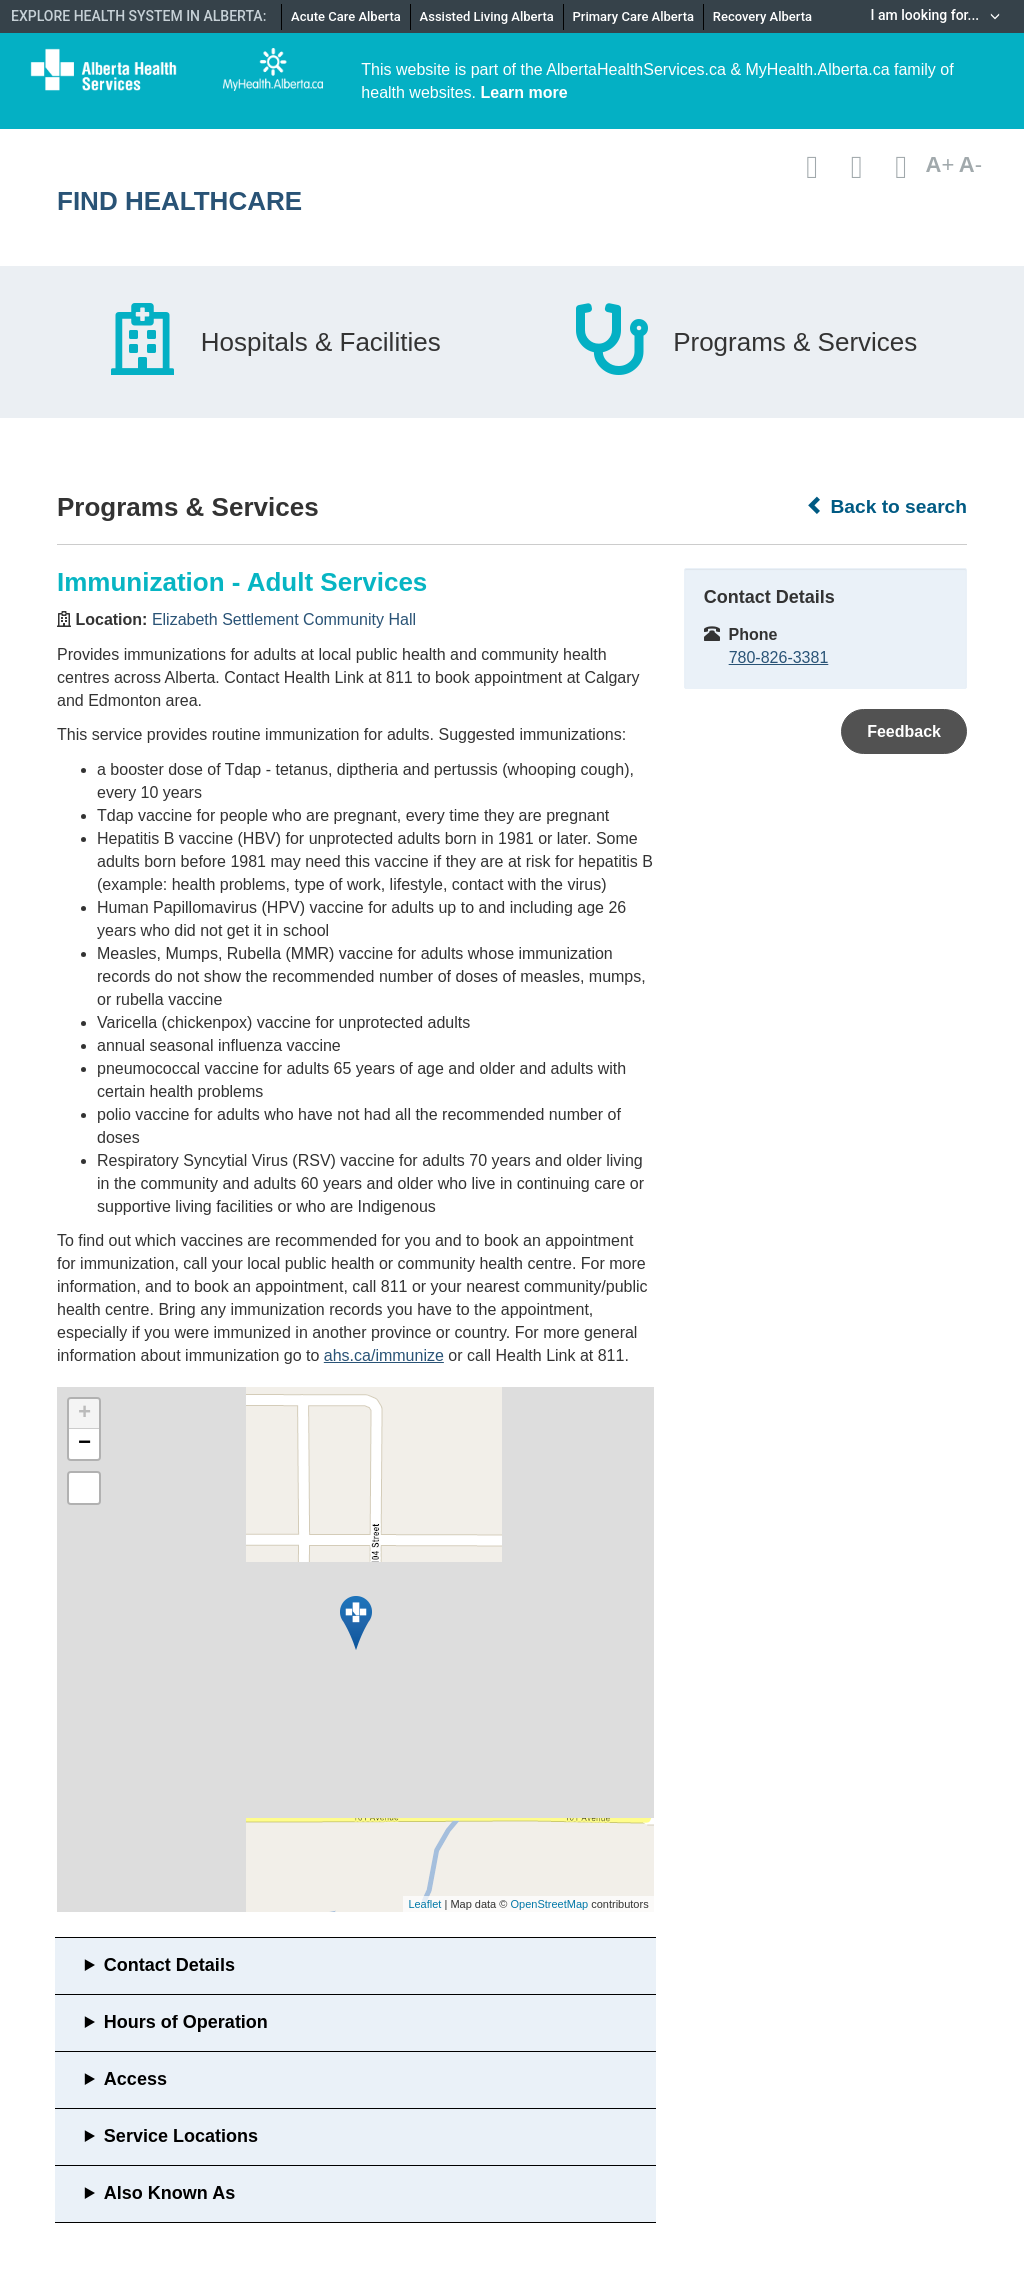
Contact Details (169, 1965)
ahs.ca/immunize (384, 1355)
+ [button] (84, 1414)
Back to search (886, 506)
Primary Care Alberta (633, 16)
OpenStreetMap (549, 1904)
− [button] (84, 1444)
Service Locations (181, 2136)
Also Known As (169, 2193)
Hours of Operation (186, 2022)
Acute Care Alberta (346, 16)
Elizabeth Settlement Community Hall (284, 619)
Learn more (524, 92)
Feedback (904, 731)
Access (135, 2079)
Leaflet (424, 1904)
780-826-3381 (779, 657)
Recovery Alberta (762, 16)
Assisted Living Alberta (487, 16)
